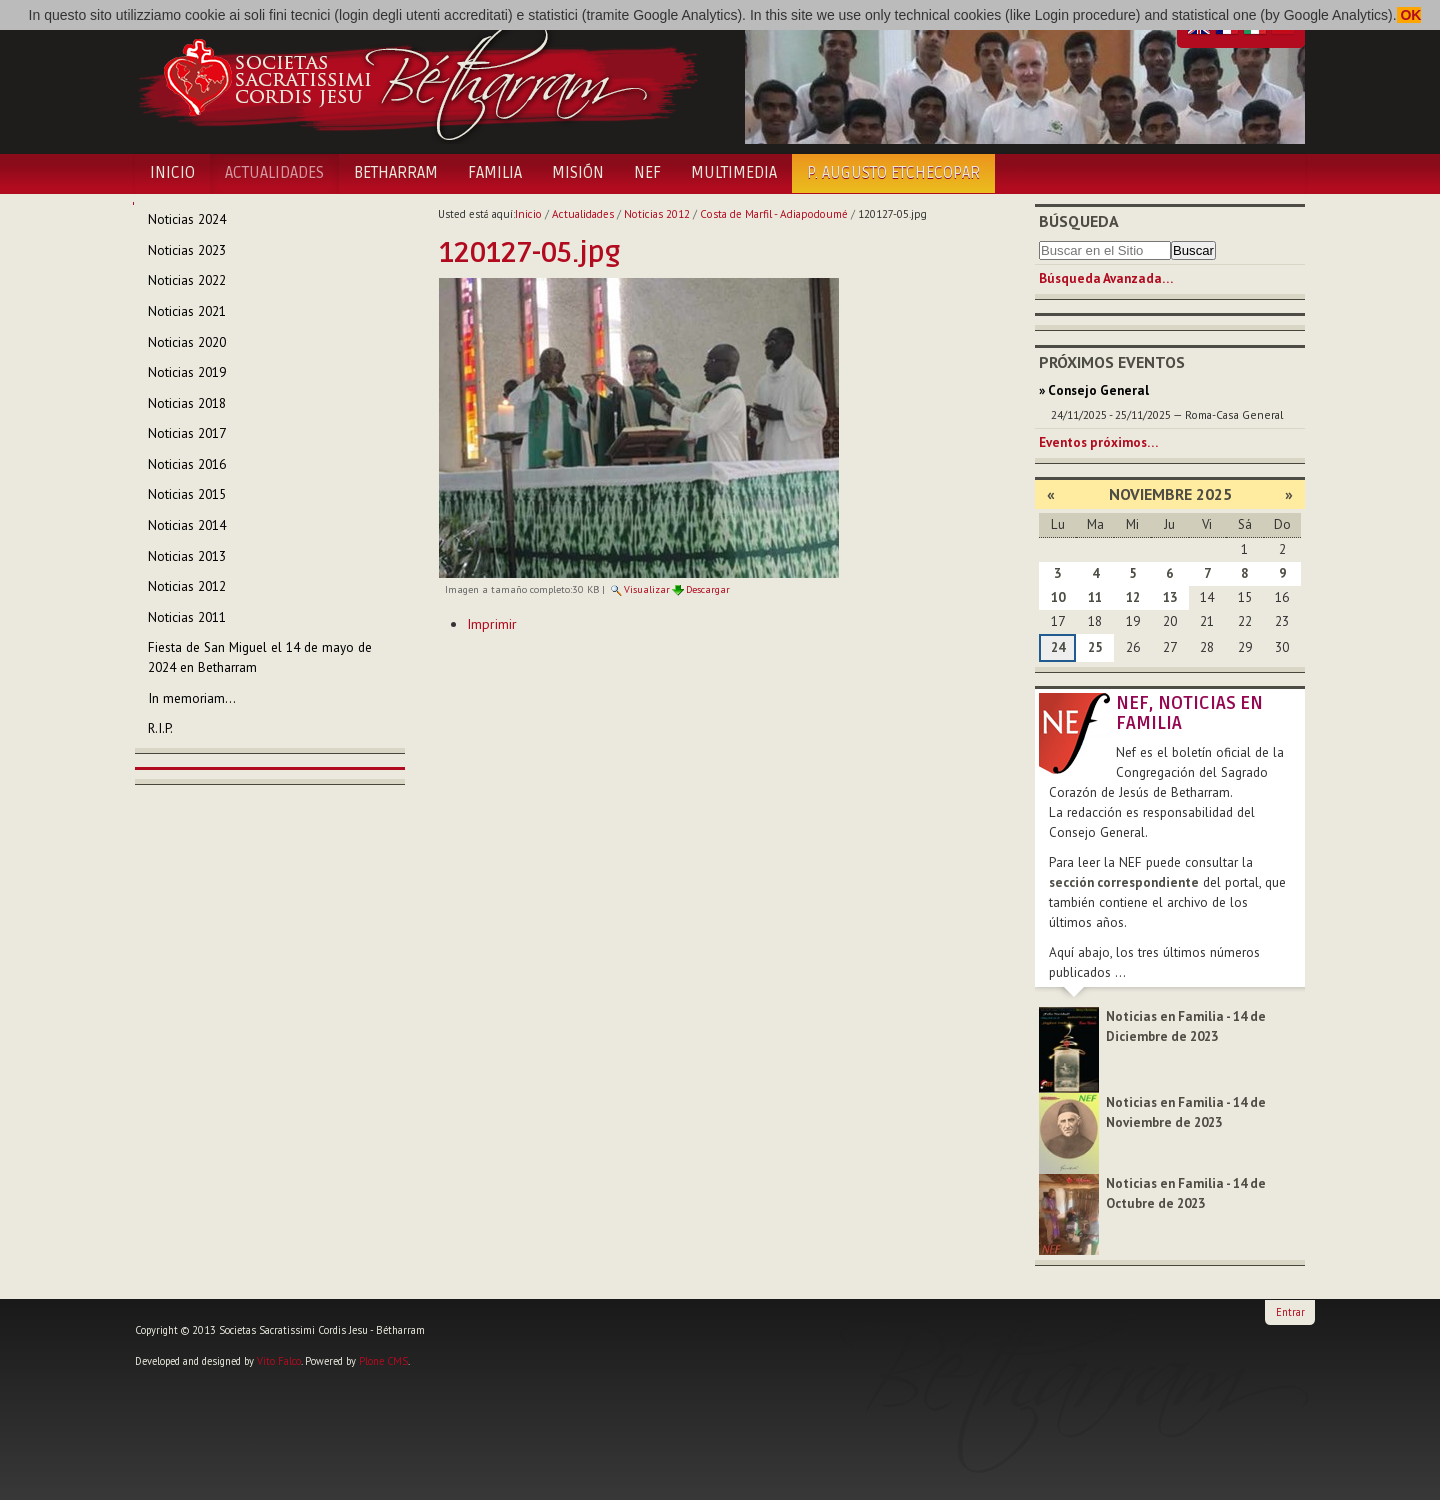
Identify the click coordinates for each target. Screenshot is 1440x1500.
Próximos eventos (1112, 362)
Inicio (172, 173)
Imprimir (492, 624)
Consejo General (1098, 390)
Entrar (1290, 1312)
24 (1058, 647)
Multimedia (734, 173)
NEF (647, 173)
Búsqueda (1079, 221)
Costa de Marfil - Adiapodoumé (774, 214)
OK (1409, 15)
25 (1095, 647)
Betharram (396, 173)
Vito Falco (279, 1361)
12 (1133, 597)
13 (1170, 597)
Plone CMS (383, 1361)
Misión (578, 173)
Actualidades (274, 173)
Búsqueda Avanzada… (1106, 278)
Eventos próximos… (1098, 442)
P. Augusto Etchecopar (893, 173)
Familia (495, 173)
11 (1095, 597)
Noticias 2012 (657, 214)
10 (1058, 597)
